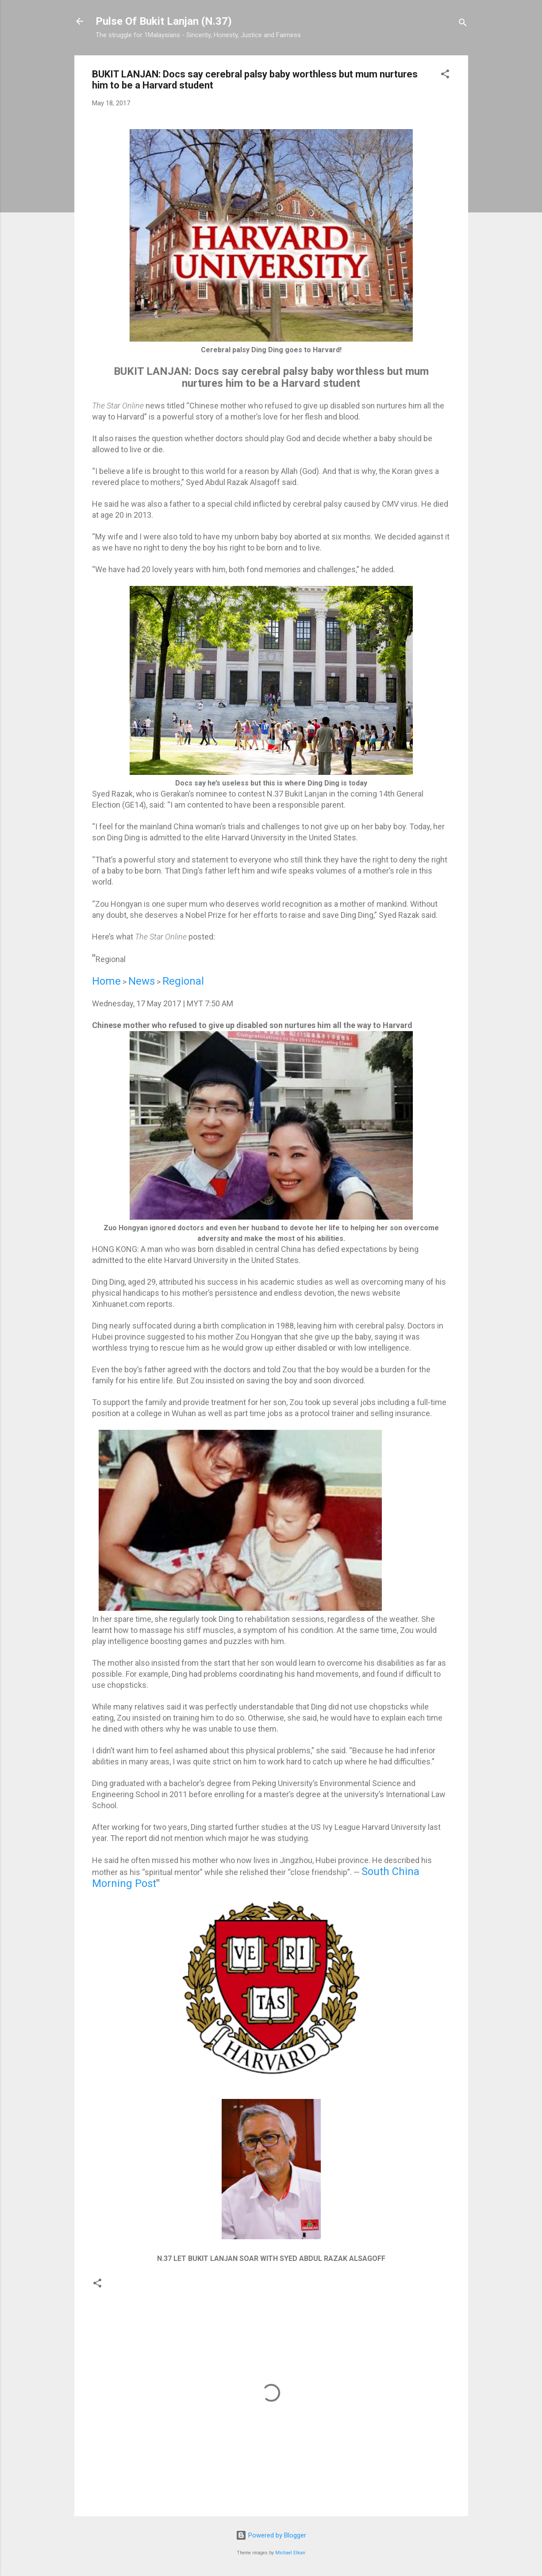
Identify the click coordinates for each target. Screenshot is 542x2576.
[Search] (462, 24)
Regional (183, 981)
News (141, 981)
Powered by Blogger (271, 2535)
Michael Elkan (290, 2553)
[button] (445, 75)
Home (106, 981)
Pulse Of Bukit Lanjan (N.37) (164, 21)
